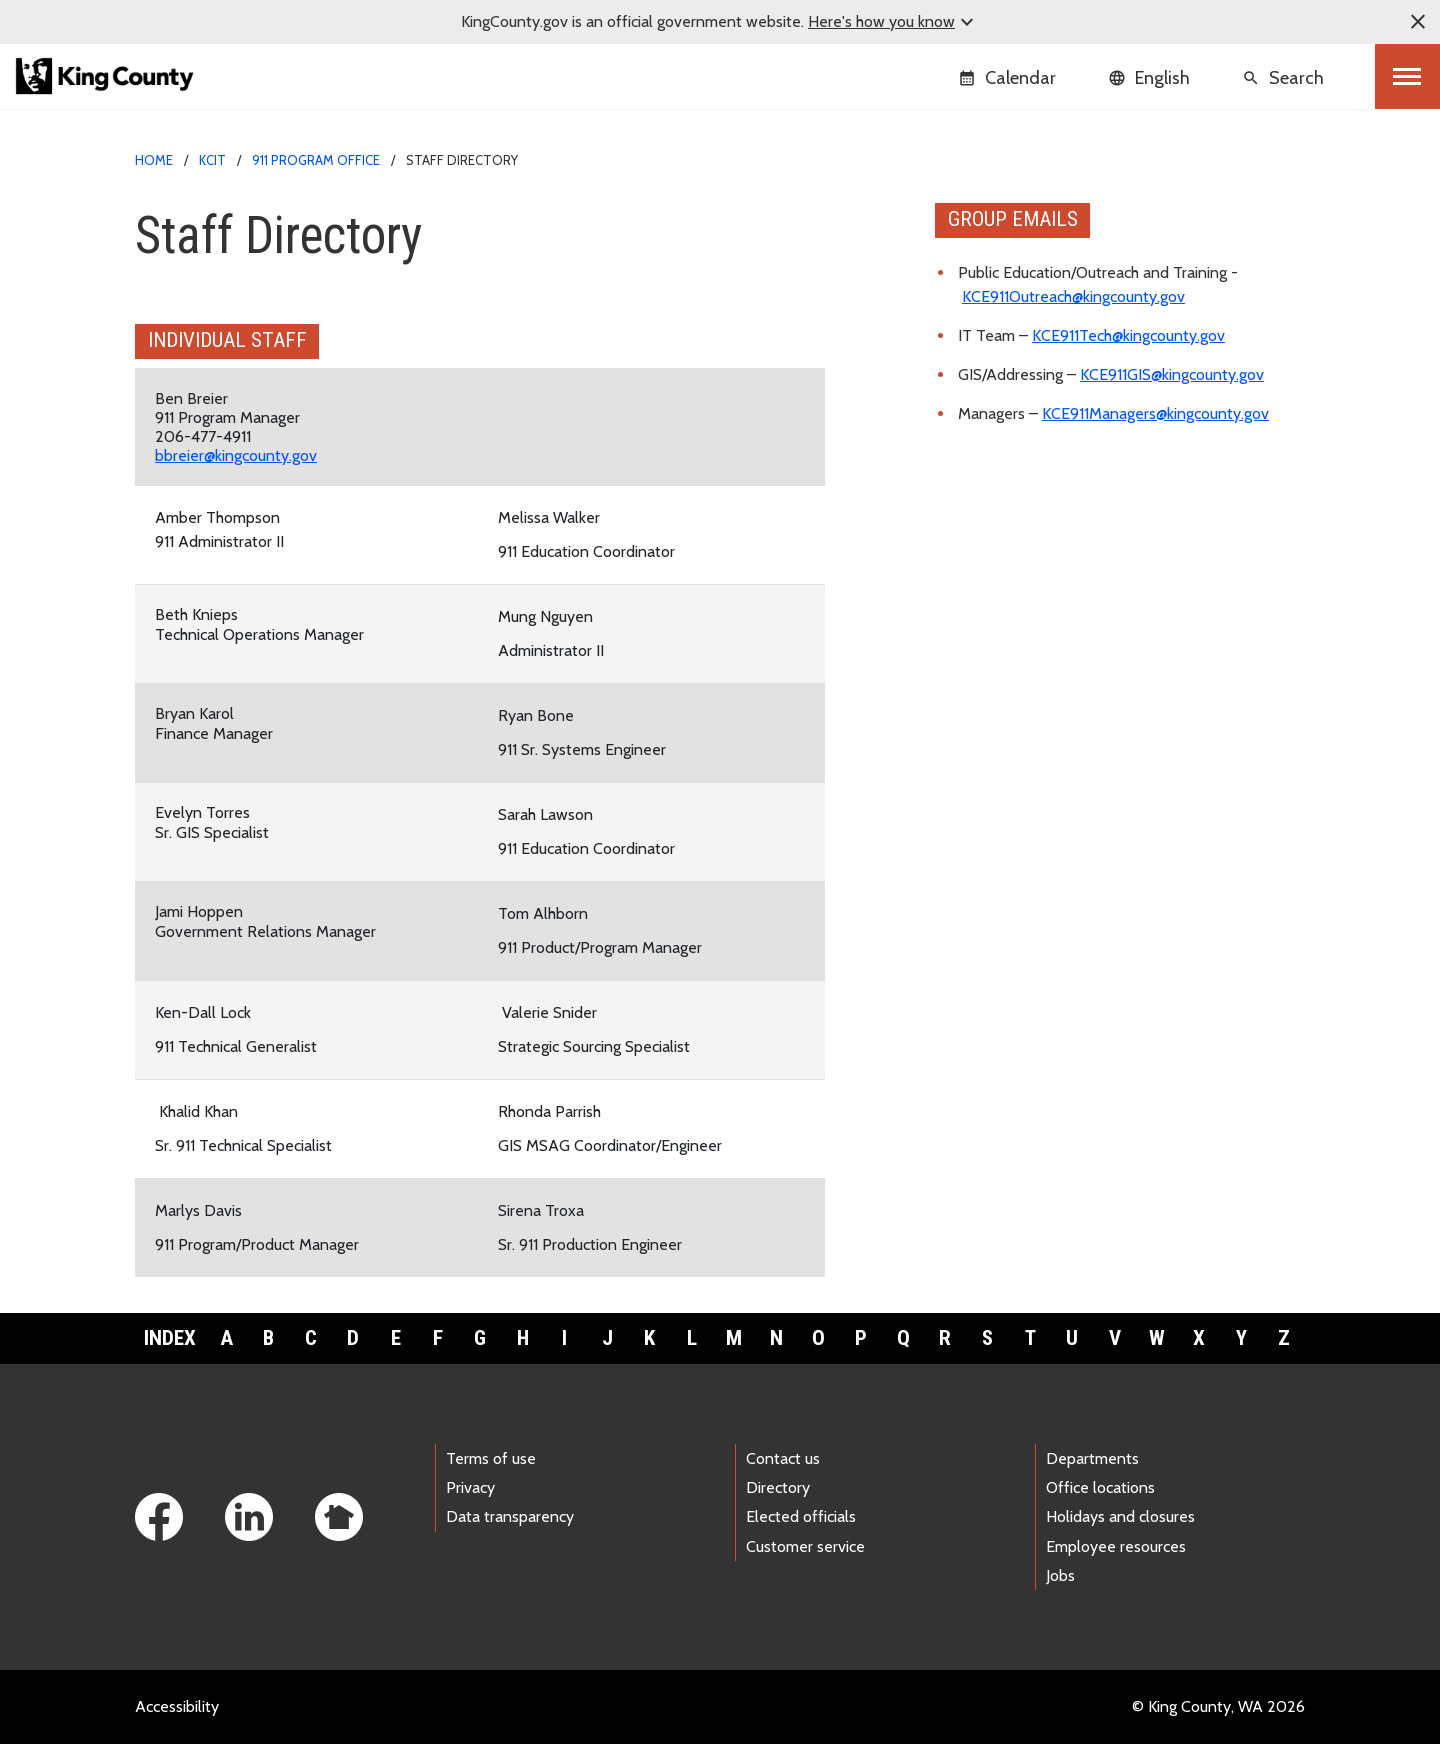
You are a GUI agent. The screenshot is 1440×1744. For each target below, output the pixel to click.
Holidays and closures (1120, 1516)
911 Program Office (316, 160)
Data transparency (510, 1516)
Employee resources (1116, 1546)
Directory (778, 1487)
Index (170, 1338)
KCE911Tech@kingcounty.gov (1128, 335)
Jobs (1060, 1575)
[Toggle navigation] (1407, 76)
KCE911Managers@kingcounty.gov (1155, 413)
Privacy (470, 1487)
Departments (1092, 1458)
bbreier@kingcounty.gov (236, 455)
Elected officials (801, 1516)
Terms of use (491, 1458)
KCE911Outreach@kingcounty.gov (1073, 296)
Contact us (783, 1458)
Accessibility (177, 1706)
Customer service (805, 1546)
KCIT (212, 160)
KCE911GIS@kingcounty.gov (1172, 374)
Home (154, 160)
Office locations (1100, 1487)
